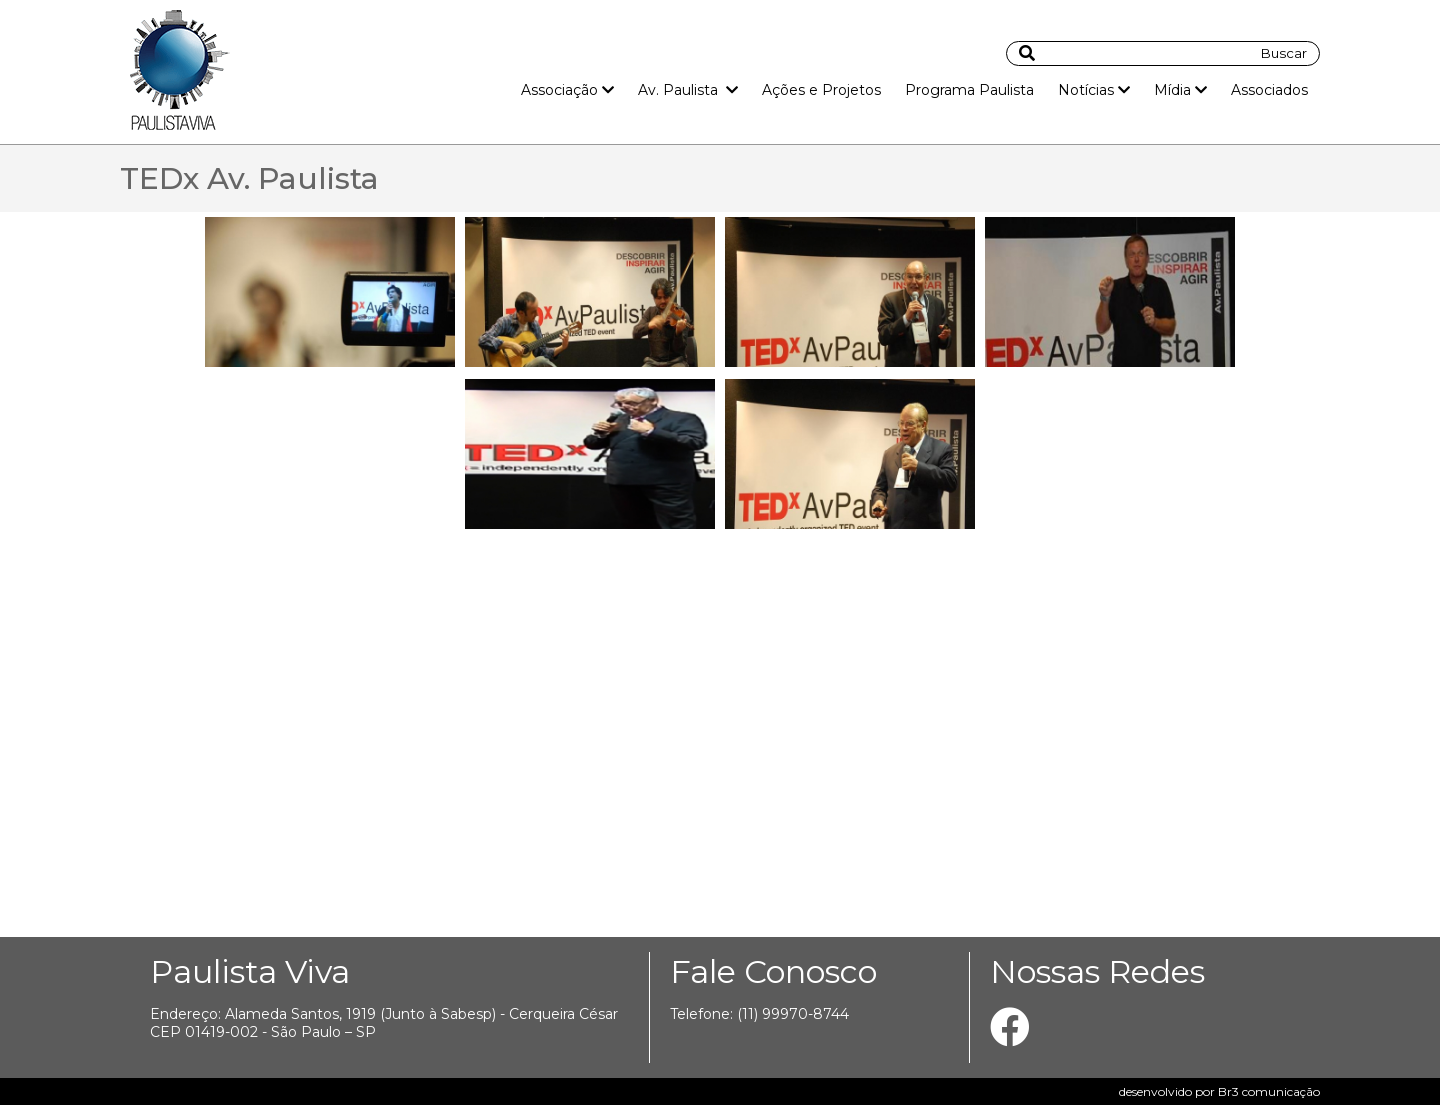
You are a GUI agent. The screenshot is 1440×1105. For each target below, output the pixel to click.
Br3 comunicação (1269, 1091)
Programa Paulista (969, 90)
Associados (1269, 90)
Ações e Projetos (821, 90)
